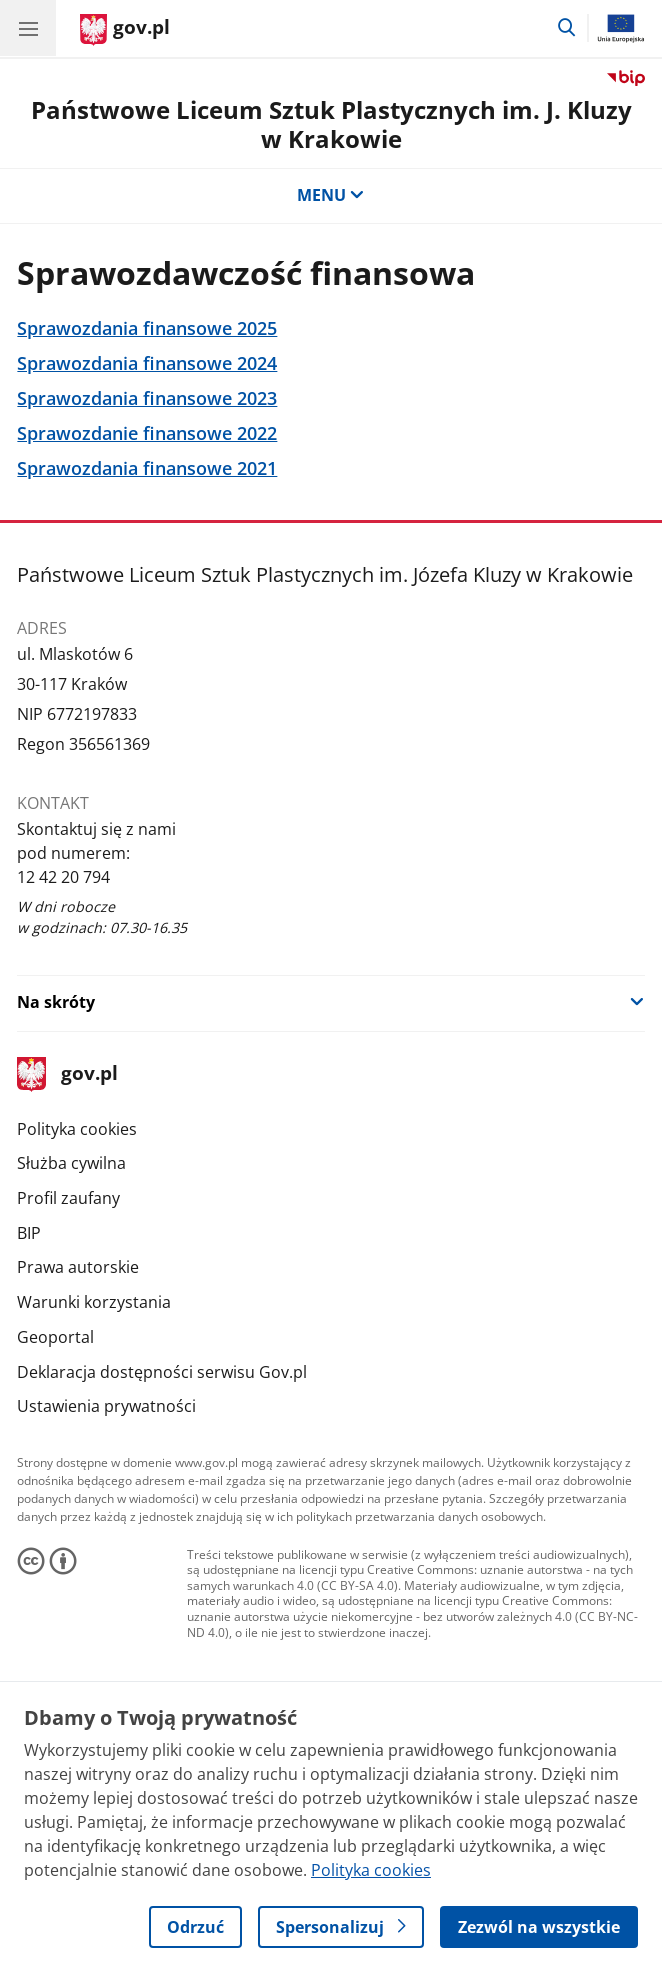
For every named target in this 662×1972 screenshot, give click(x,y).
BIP (29, 1233)
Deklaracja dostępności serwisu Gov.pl (162, 1372)
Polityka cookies (77, 1129)
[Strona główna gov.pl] (125, 30)
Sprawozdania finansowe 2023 (147, 398)
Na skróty (56, 1002)
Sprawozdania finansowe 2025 (147, 328)
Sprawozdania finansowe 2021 (147, 468)
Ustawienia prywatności (106, 1406)
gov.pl (67, 1074)
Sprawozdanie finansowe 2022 (147, 433)
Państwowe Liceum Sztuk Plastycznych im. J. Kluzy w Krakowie (331, 124)
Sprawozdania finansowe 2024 (147, 363)
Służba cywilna (71, 1163)
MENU (331, 195)
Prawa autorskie (78, 1267)
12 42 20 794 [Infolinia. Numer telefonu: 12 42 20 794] (63, 877)
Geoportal (55, 1337)
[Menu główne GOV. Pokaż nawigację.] (28, 28)
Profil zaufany (68, 1198)
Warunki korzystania (94, 1302)
